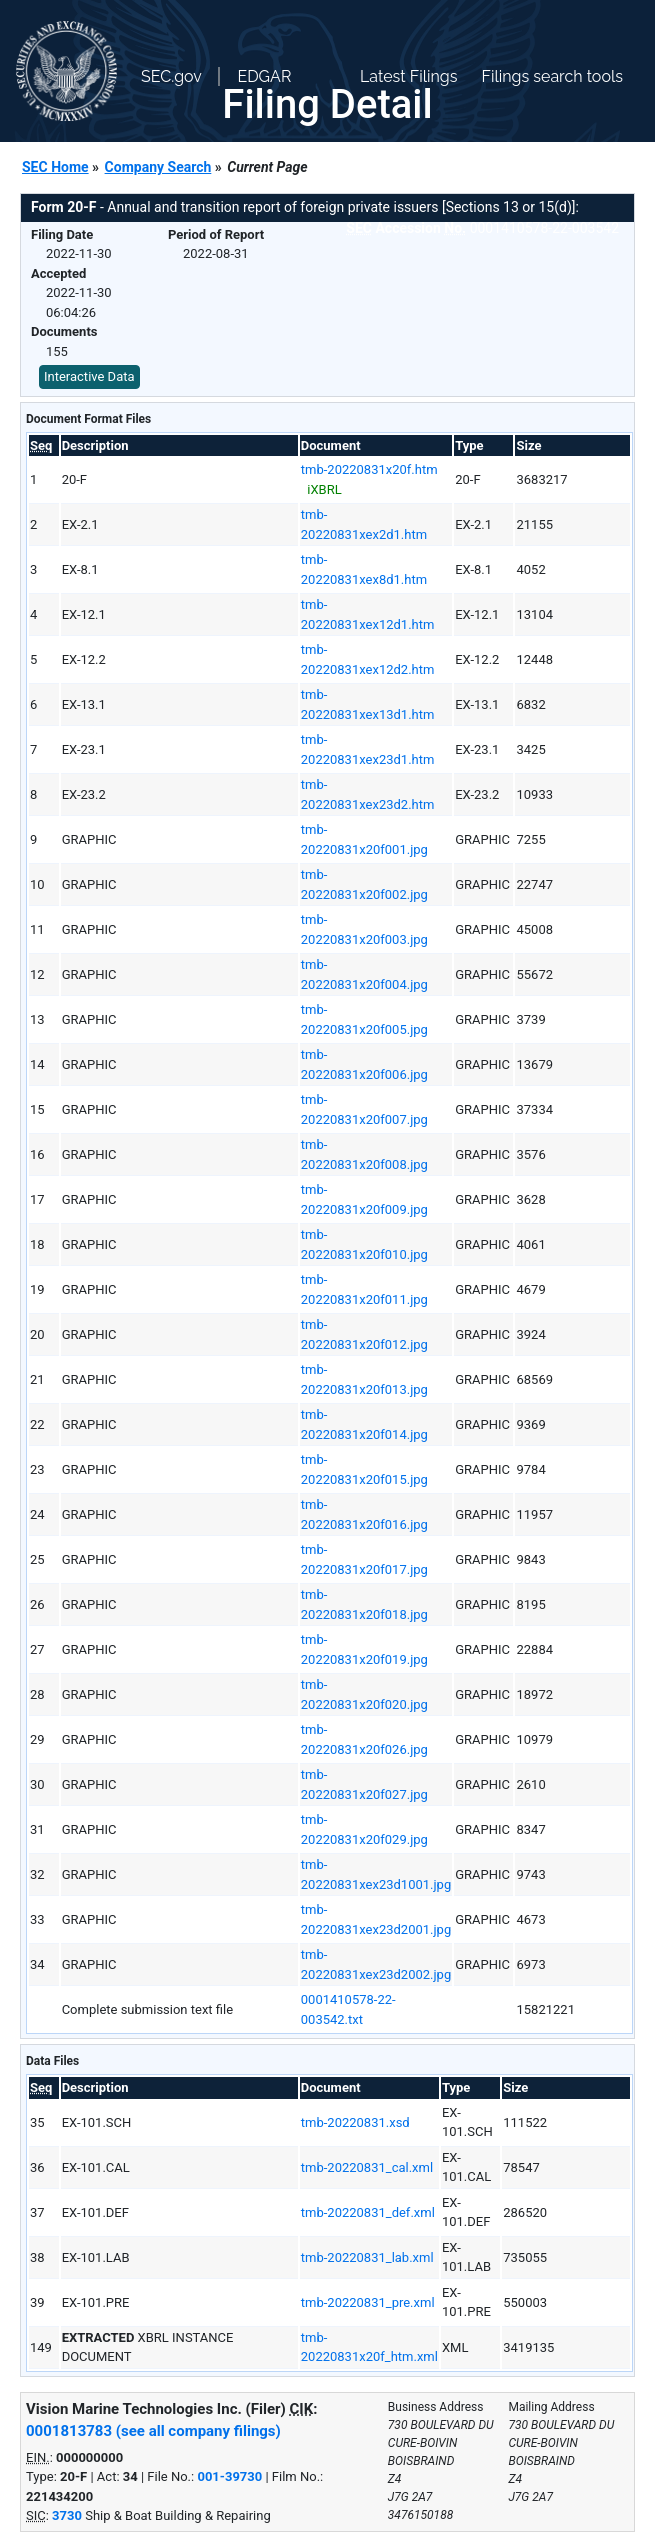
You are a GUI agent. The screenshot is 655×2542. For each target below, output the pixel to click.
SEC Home (55, 167)
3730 (67, 2515)
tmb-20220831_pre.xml (368, 2302)
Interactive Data (89, 376)
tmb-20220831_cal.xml (367, 2167)
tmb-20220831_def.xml (368, 2212)
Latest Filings (408, 76)
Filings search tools (552, 76)
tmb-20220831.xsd (355, 2122)
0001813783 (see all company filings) (153, 2431)
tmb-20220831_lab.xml (367, 2257)
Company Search (158, 167)
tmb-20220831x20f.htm (369, 469)
